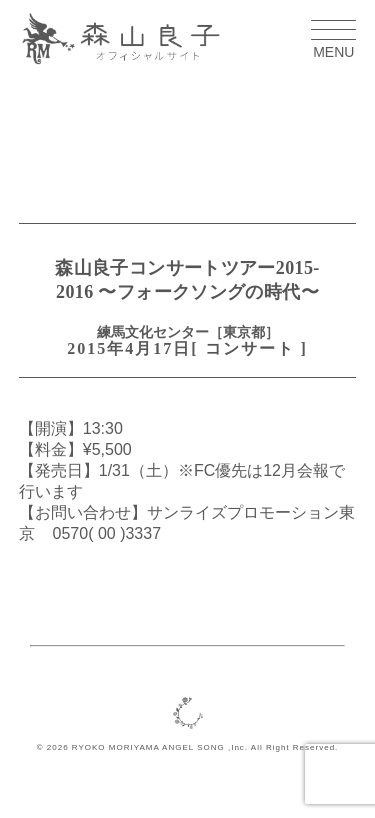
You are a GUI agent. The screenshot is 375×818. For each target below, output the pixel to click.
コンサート (250, 348)
